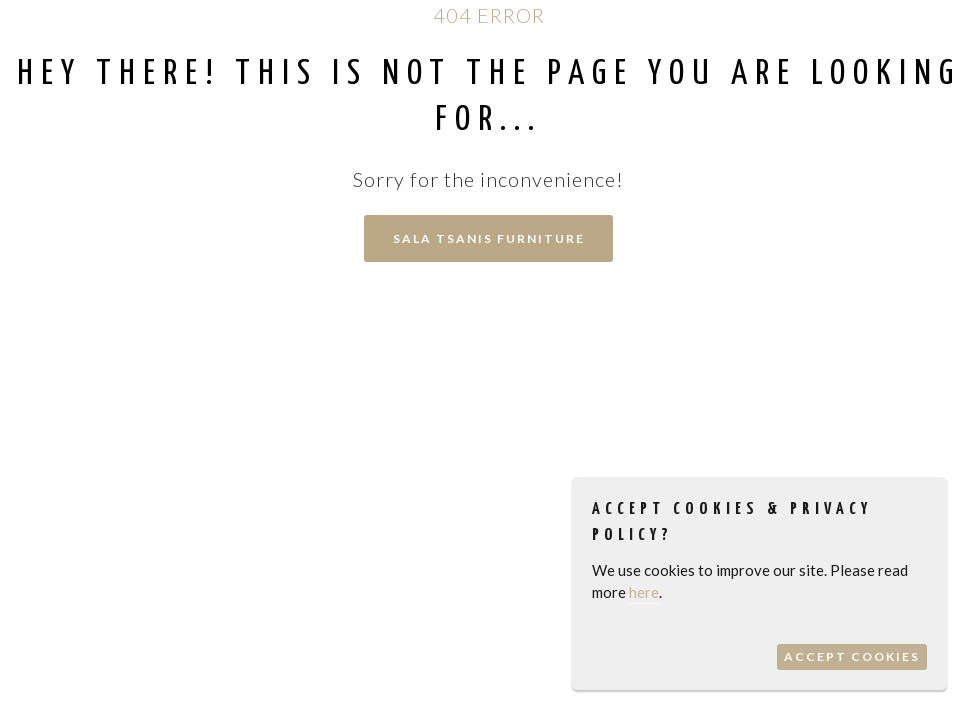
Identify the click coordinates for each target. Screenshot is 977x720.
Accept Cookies (852, 656)
